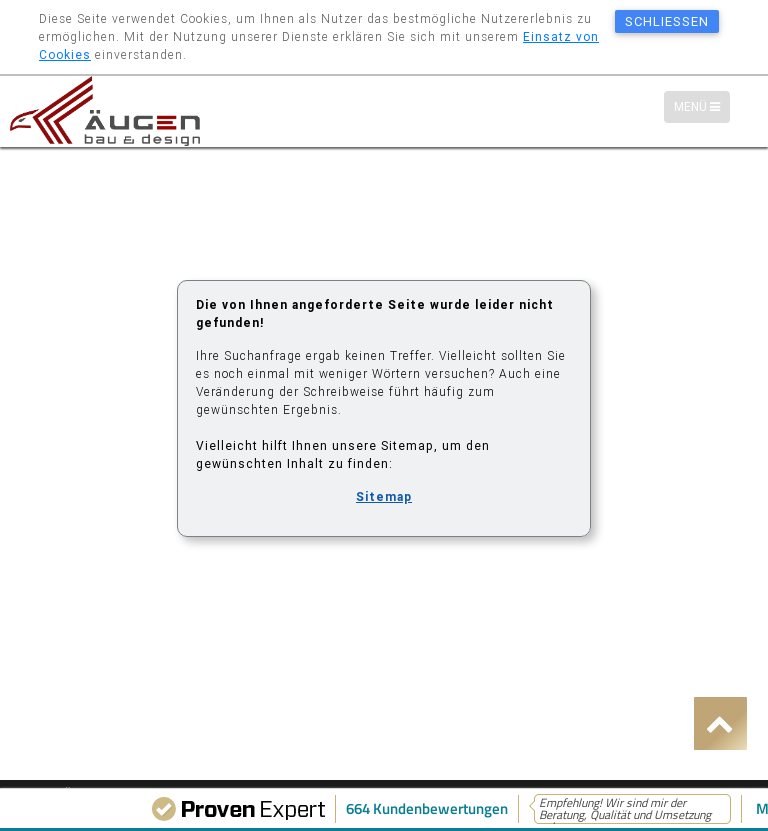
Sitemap (384, 496)
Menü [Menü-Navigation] (701, 108)
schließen (667, 21)
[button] (720, 723)
